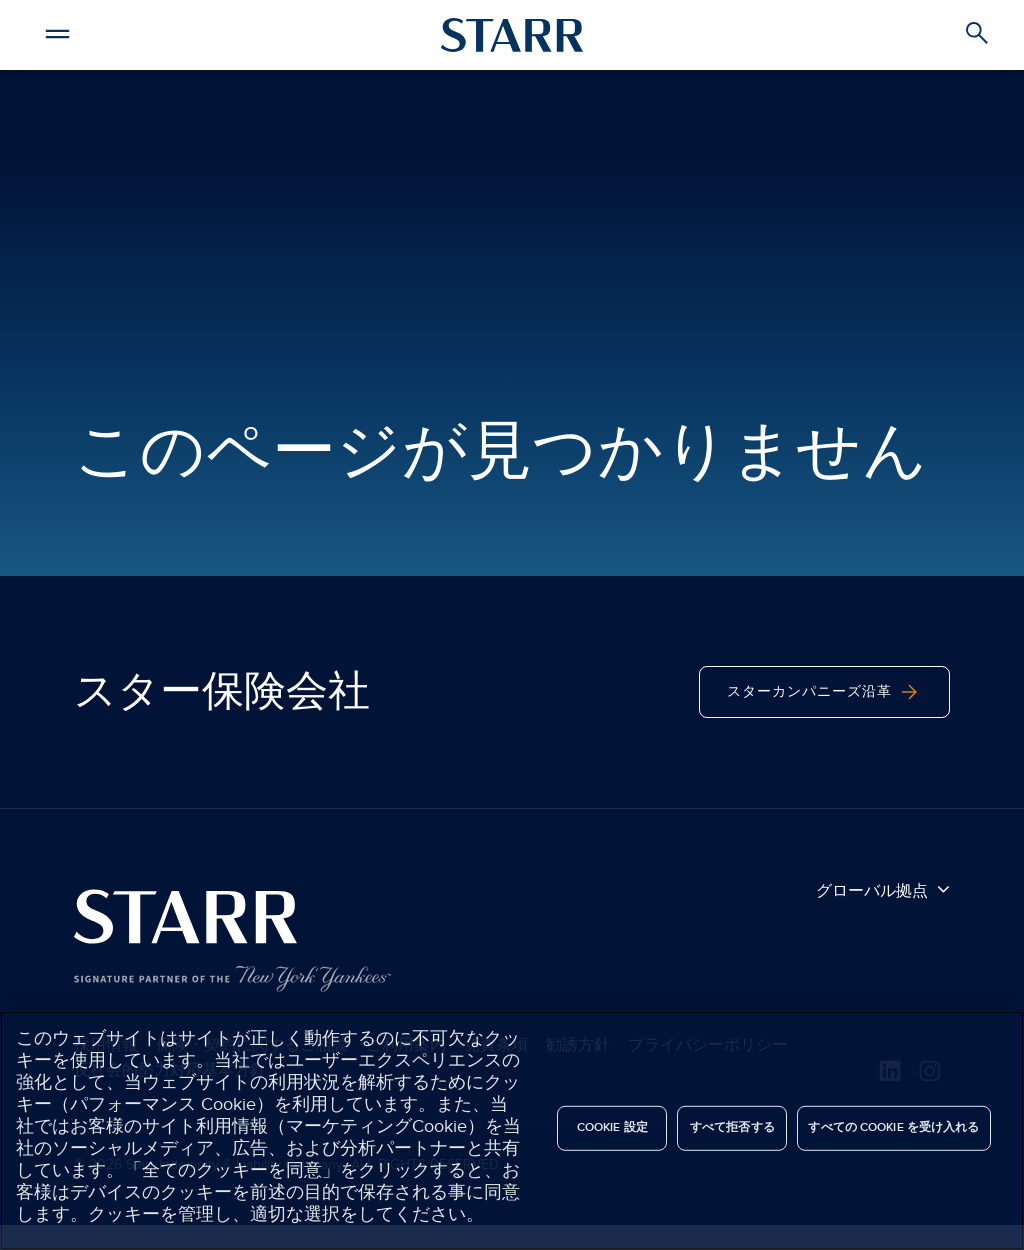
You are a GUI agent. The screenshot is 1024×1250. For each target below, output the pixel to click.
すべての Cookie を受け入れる (893, 1127)
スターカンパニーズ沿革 (824, 692)
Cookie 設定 (612, 1127)
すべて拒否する (732, 1127)
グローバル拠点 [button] (883, 890)
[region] (512, 1130)
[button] (60, 31)
